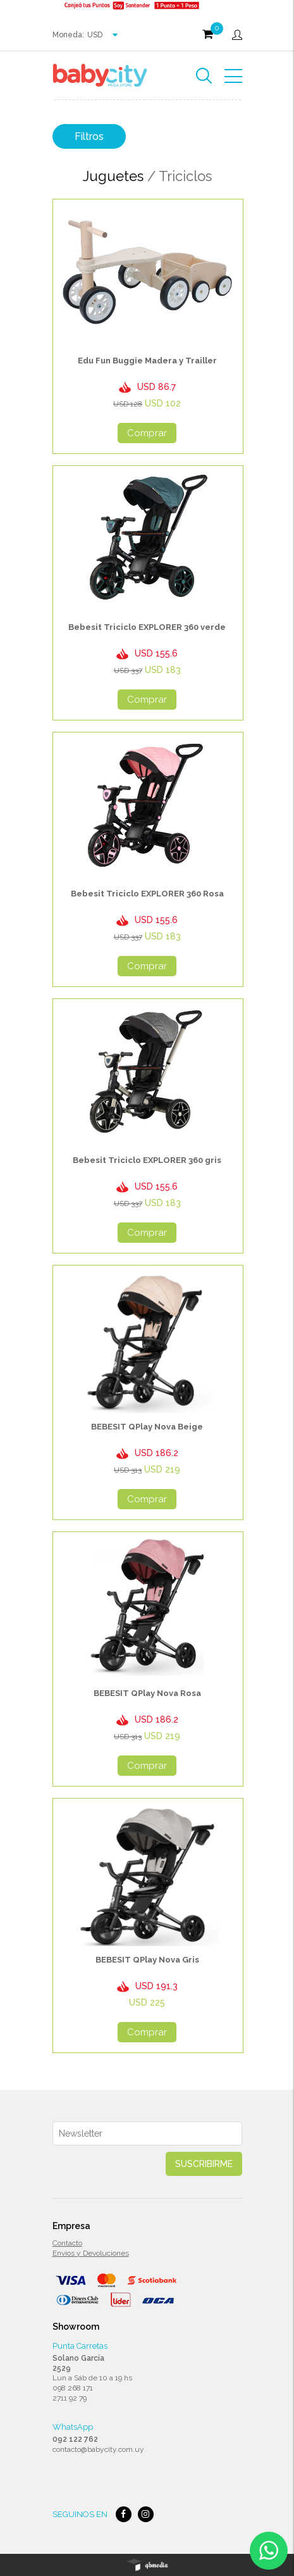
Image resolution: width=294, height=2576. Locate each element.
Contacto (67, 2243)
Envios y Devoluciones (90, 2253)
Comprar (147, 433)
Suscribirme (204, 2164)
